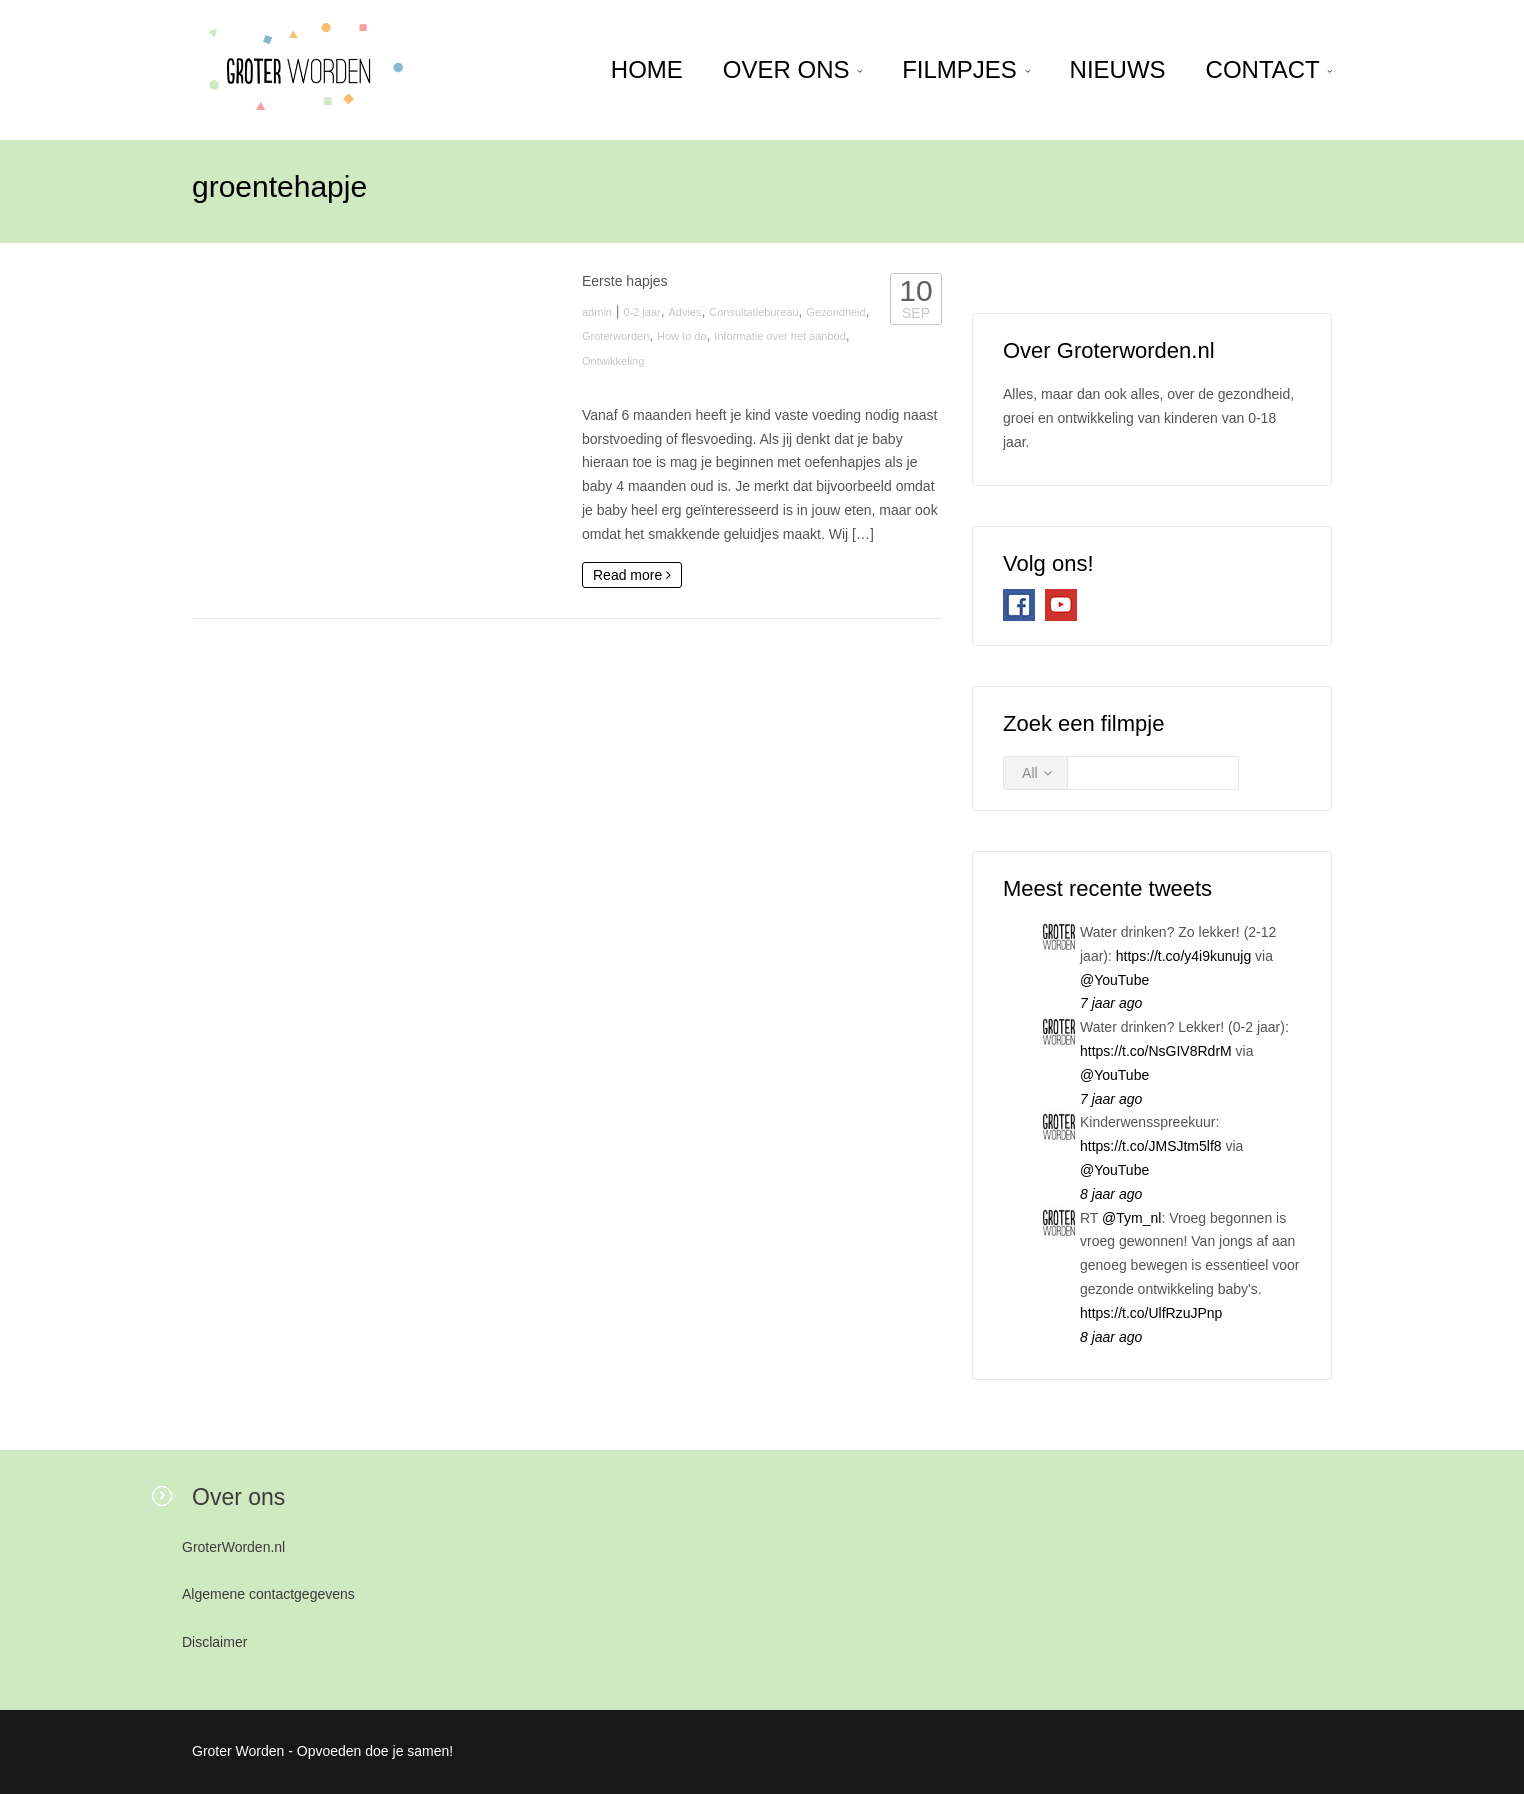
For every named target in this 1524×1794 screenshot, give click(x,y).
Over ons (792, 69)
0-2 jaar (641, 312)
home (647, 69)
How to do (682, 336)
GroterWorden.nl (233, 1547)
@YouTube (1114, 980)
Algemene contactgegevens (268, 1594)
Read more (632, 575)
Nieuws (1118, 69)
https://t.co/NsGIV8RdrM (1156, 1051)
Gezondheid (835, 312)
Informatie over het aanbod (779, 336)
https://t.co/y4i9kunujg (1183, 956)
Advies (684, 312)
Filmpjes (965, 69)
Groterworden (615, 336)
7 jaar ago (1111, 1003)
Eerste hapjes (625, 281)
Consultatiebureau (753, 312)
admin (597, 312)
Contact (1269, 69)
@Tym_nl (1131, 1218)
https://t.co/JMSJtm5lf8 (1151, 1146)
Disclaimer (214, 1642)
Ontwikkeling (613, 361)
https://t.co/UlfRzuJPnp (1151, 1313)
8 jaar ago (1111, 1194)
